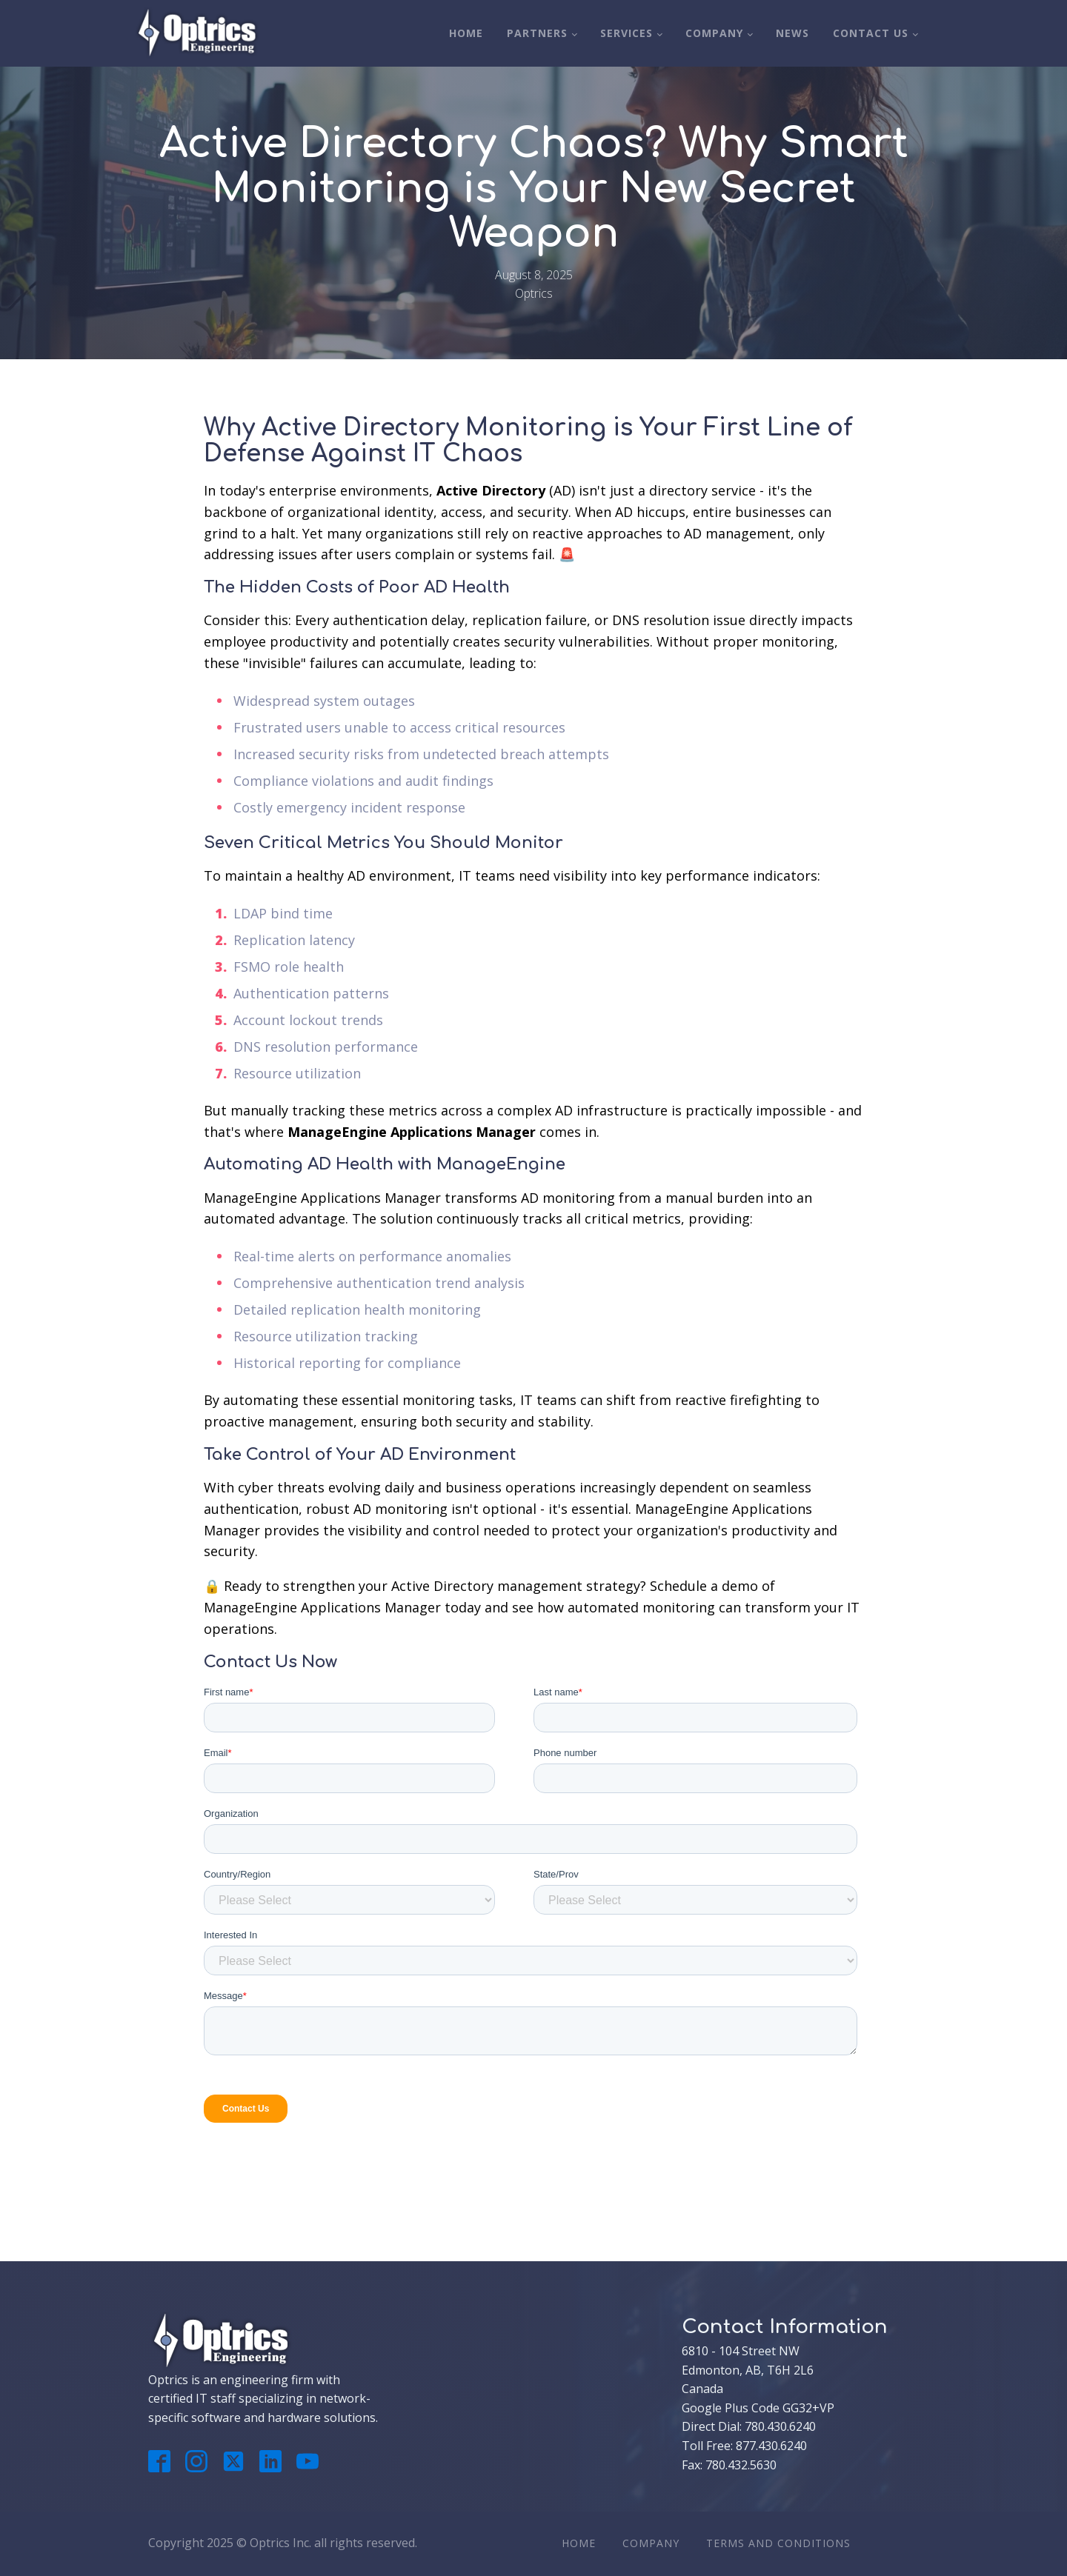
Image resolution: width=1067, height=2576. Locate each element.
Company (714, 33)
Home (466, 33)
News (792, 33)
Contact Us (870, 33)
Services (626, 33)
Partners (537, 33)
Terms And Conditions (778, 2543)
